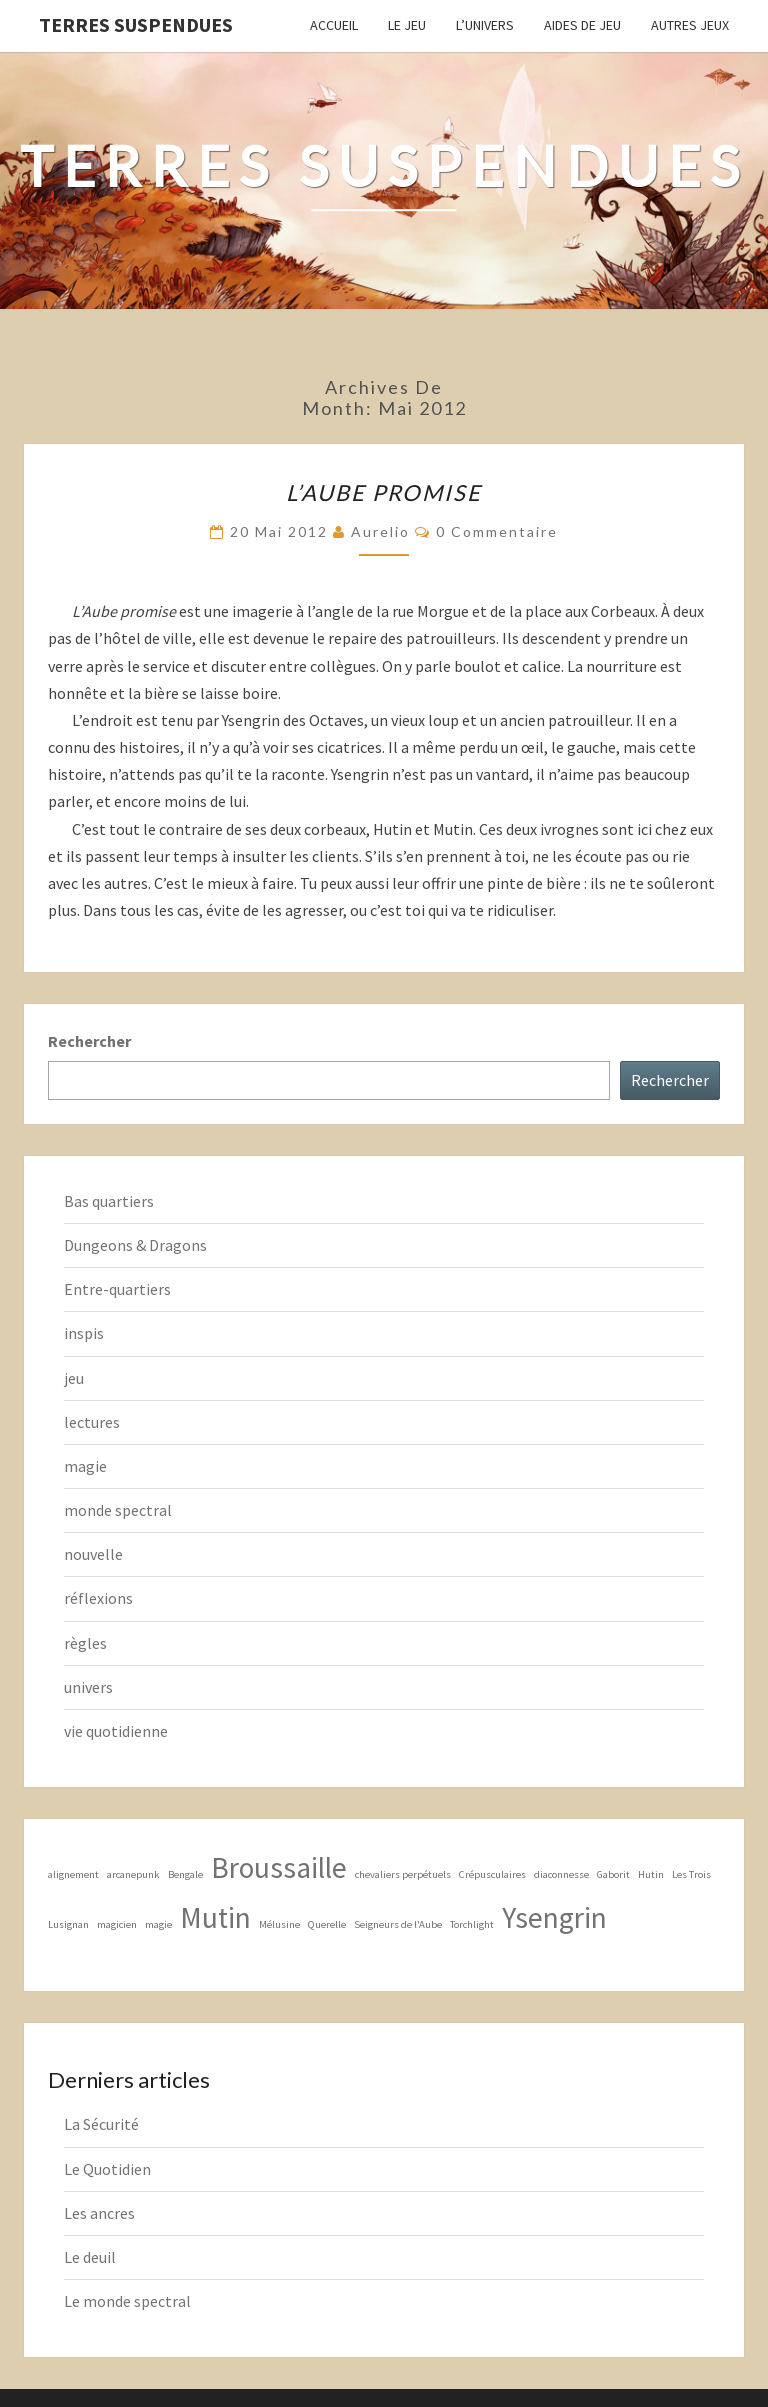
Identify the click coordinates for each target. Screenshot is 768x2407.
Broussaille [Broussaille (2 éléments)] (279, 1867)
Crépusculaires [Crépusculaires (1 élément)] (492, 1874)
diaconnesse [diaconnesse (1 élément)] (561, 1874)
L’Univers (485, 25)
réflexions (98, 1598)
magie (85, 1466)
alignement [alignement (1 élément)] (73, 1874)
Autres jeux (690, 25)
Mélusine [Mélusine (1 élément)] (279, 1924)
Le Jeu (407, 25)
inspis (84, 1333)
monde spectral (118, 1510)
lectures (92, 1422)
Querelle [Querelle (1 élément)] (327, 1924)
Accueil (334, 25)
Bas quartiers (109, 1201)
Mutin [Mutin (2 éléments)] (215, 1917)
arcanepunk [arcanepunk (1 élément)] (133, 1874)
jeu (74, 1378)
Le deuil (90, 2257)
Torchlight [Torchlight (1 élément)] (472, 1924)
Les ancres (99, 2213)
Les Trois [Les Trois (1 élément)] (691, 1874)
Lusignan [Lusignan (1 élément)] (68, 1924)
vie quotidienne (116, 1731)
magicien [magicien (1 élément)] (117, 1924)
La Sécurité (101, 2124)
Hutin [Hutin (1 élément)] (651, 1874)
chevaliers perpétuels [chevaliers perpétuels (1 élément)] (403, 1874)
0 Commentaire (497, 531)
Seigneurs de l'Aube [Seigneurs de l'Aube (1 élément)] (398, 1924)
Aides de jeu (582, 25)
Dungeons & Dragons (135, 1245)
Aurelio (380, 531)
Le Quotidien (107, 2169)
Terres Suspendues (136, 24)
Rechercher (89, 1041)
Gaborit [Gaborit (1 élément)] (613, 1874)
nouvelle (93, 1554)
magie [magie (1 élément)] (158, 1924)
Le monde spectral (127, 2301)
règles (85, 1643)
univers (88, 1687)
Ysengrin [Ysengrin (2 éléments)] (554, 1917)
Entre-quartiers (117, 1289)
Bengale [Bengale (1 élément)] (185, 1874)
